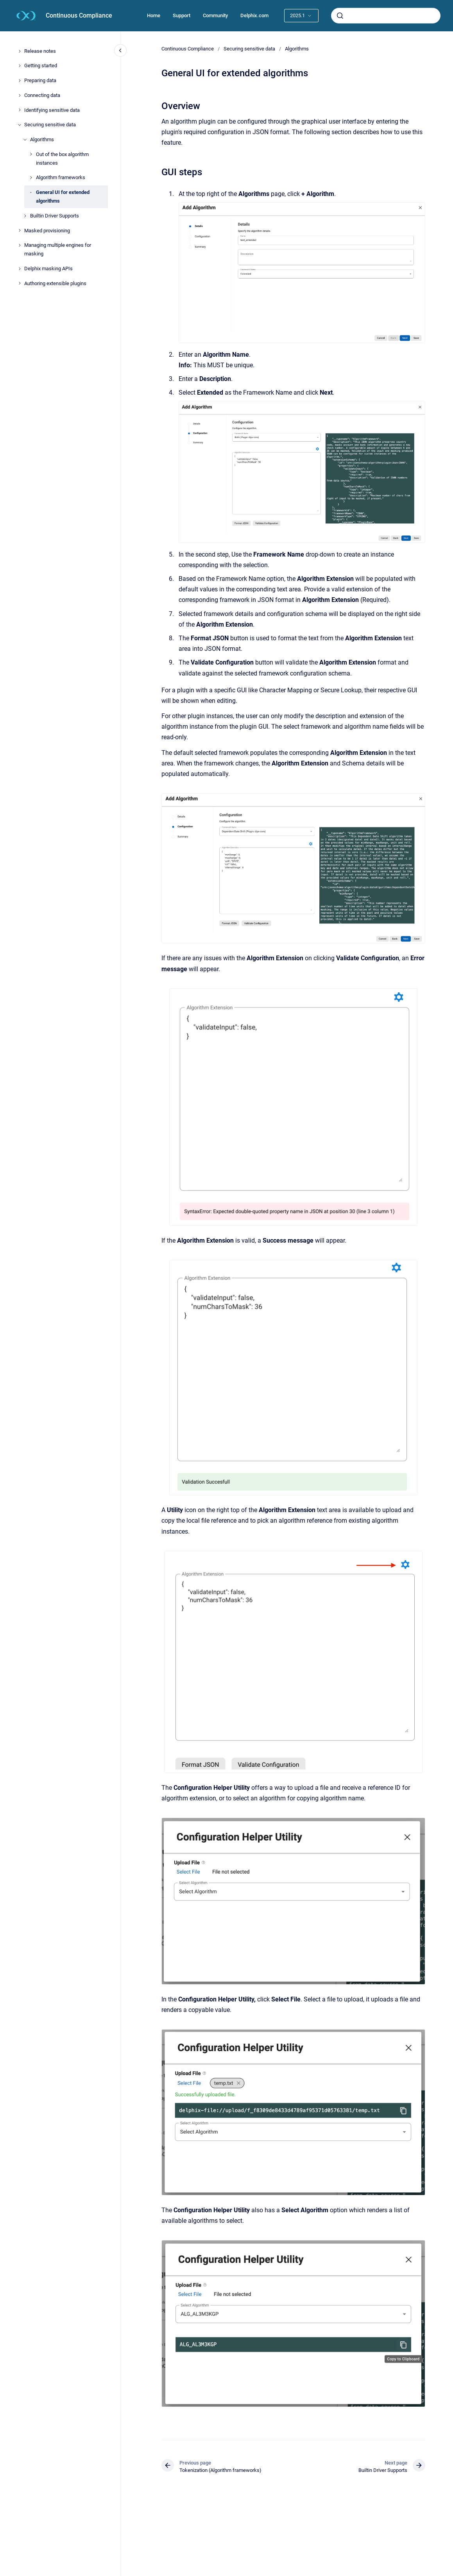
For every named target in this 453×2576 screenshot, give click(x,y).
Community (215, 15)
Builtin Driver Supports (54, 216)
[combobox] (385, 15)
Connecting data (42, 95)
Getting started (40, 65)
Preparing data (40, 80)
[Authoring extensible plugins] (19, 283)
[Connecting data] (19, 95)
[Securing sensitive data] (19, 125)
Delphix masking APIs (48, 268)
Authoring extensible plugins (55, 283)
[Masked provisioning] (19, 230)
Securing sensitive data (50, 125)
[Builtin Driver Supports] (25, 216)
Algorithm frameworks (60, 177)
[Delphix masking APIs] (19, 269)
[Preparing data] (19, 80)
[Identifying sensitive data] (19, 110)
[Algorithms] (25, 140)
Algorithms (42, 139)
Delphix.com (254, 15)
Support (181, 15)
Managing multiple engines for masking (57, 249)
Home (153, 15)
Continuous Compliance (79, 15)
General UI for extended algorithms (63, 196)
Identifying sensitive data (52, 110)
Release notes (40, 51)
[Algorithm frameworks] (31, 177)
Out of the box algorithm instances (62, 158)
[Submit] (340, 15)
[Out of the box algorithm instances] (31, 154)
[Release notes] (19, 51)
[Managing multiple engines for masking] (19, 245)
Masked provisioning (47, 231)
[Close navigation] (120, 50)
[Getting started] (19, 66)
